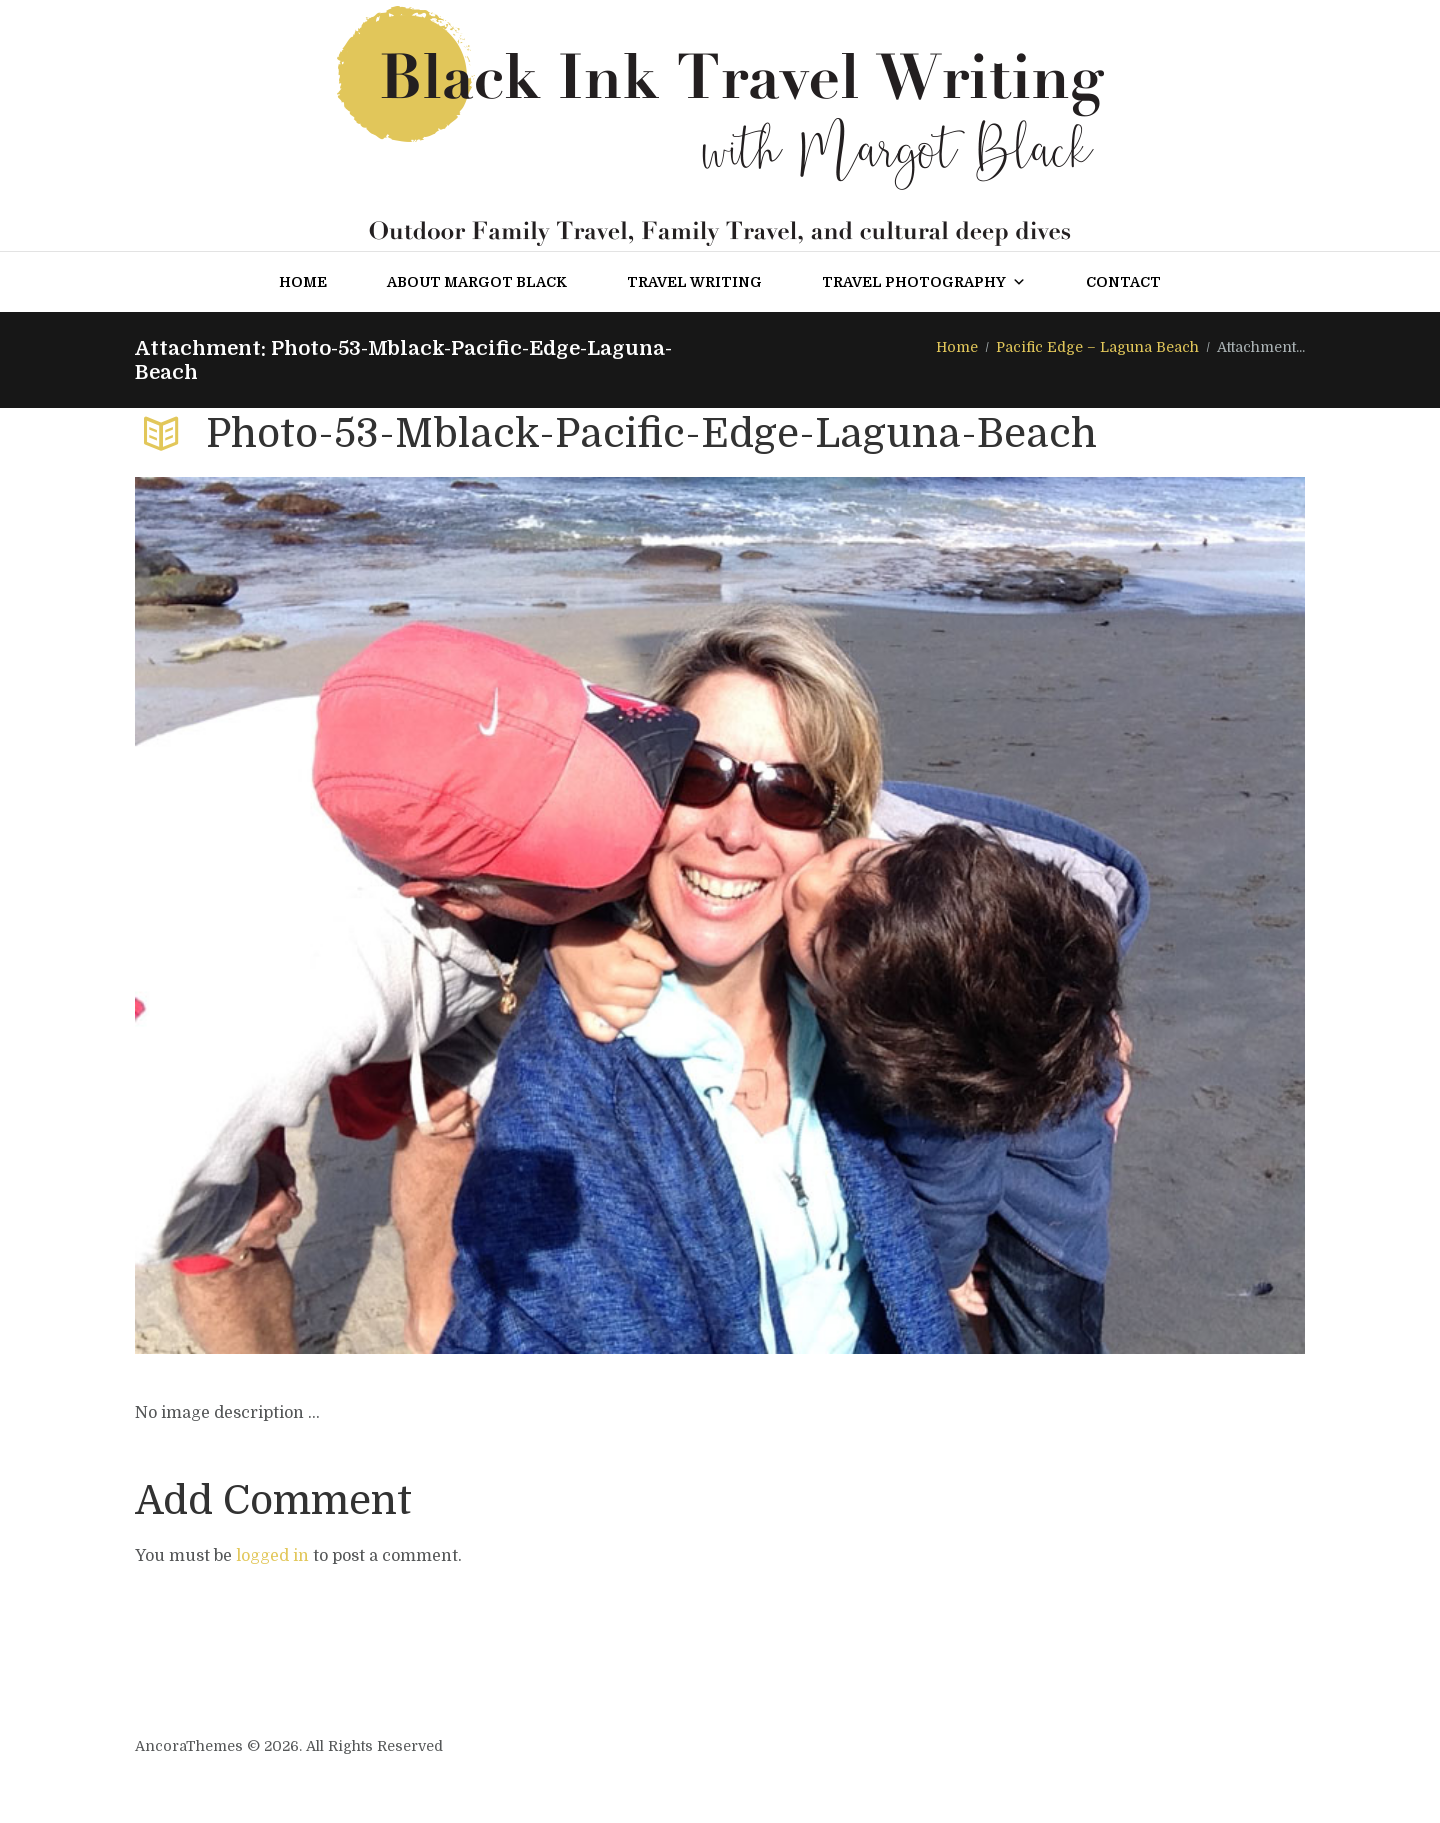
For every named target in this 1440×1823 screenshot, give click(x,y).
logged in (272, 1556)
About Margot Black (477, 282)
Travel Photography (924, 282)
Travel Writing (694, 282)
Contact (1123, 282)
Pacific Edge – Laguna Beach (1097, 347)
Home (303, 282)
